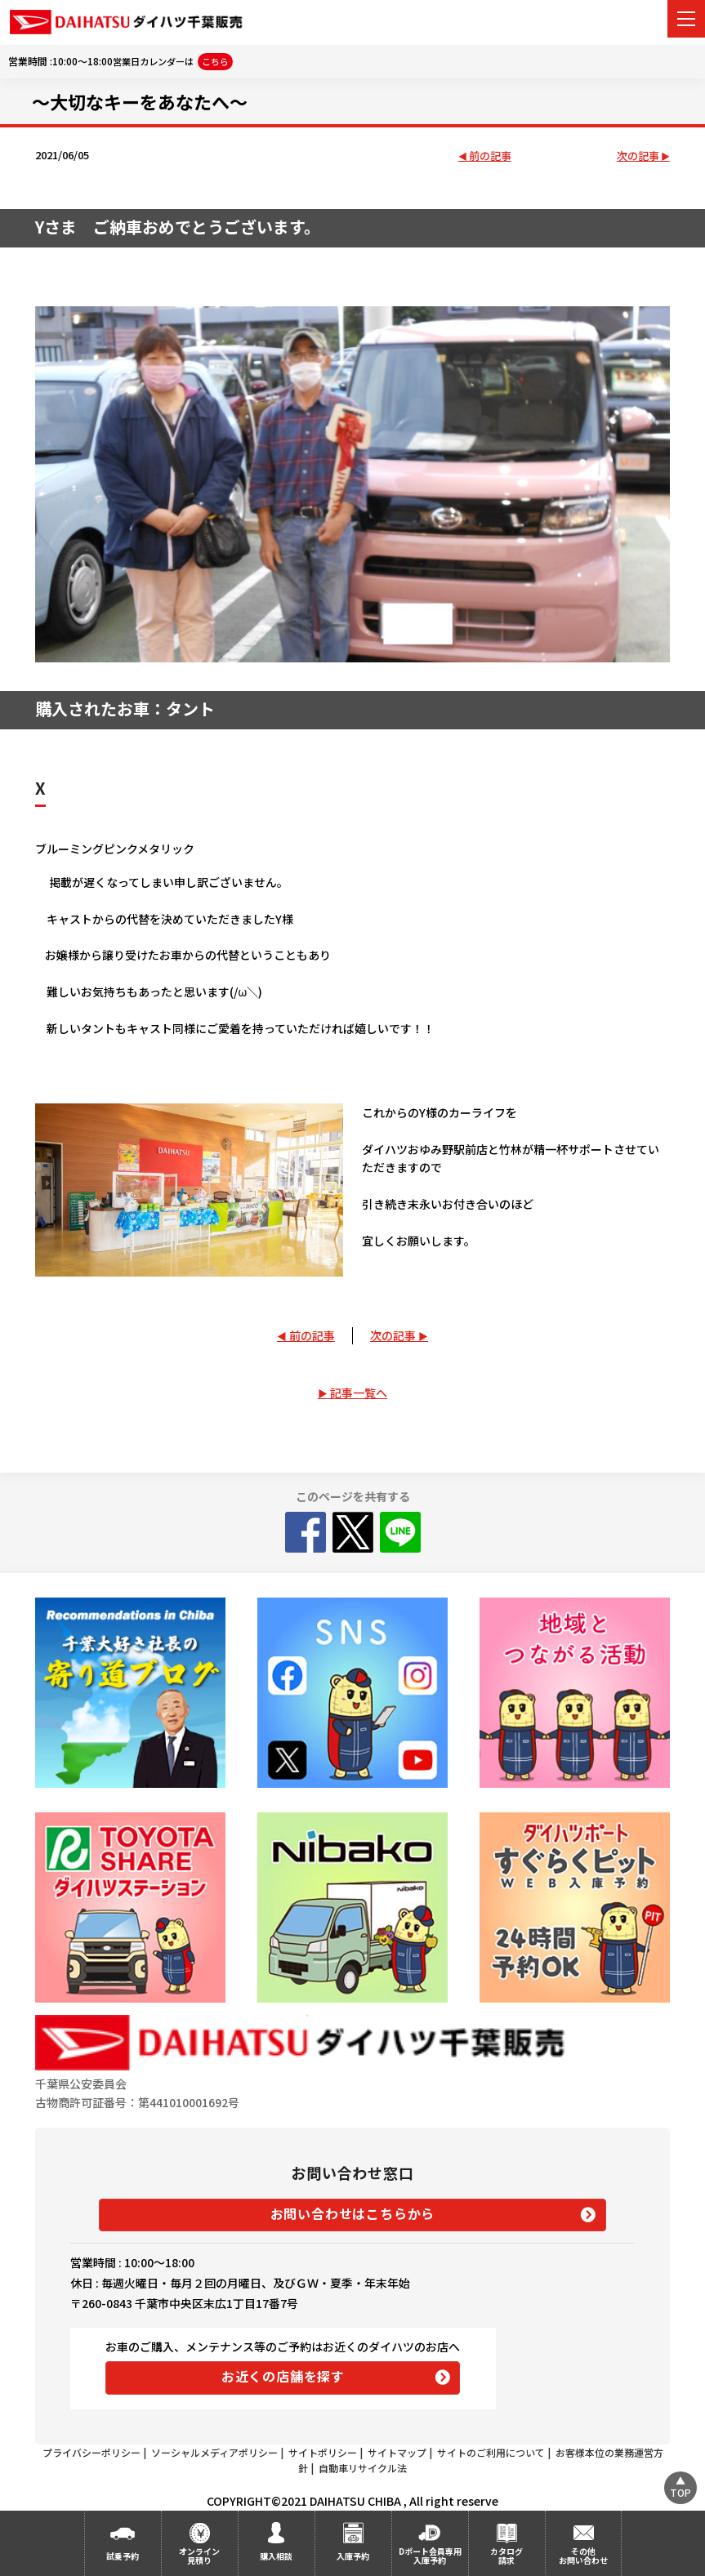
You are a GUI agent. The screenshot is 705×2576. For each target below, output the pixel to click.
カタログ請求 (506, 2555)
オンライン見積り (199, 2555)
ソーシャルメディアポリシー (214, 2452)
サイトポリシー (322, 2452)
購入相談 (276, 2556)
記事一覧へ (358, 1392)
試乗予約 (122, 2556)
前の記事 (490, 156)
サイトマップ (397, 2452)
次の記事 (638, 156)
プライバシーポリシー (91, 2452)
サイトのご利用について (491, 2452)
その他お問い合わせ (583, 2555)
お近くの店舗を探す (283, 2376)
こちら (215, 61)
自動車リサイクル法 (363, 2468)
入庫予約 (353, 2556)
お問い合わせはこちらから (352, 2213)
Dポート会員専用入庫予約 (430, 2555)
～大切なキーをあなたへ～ (140, 101)
